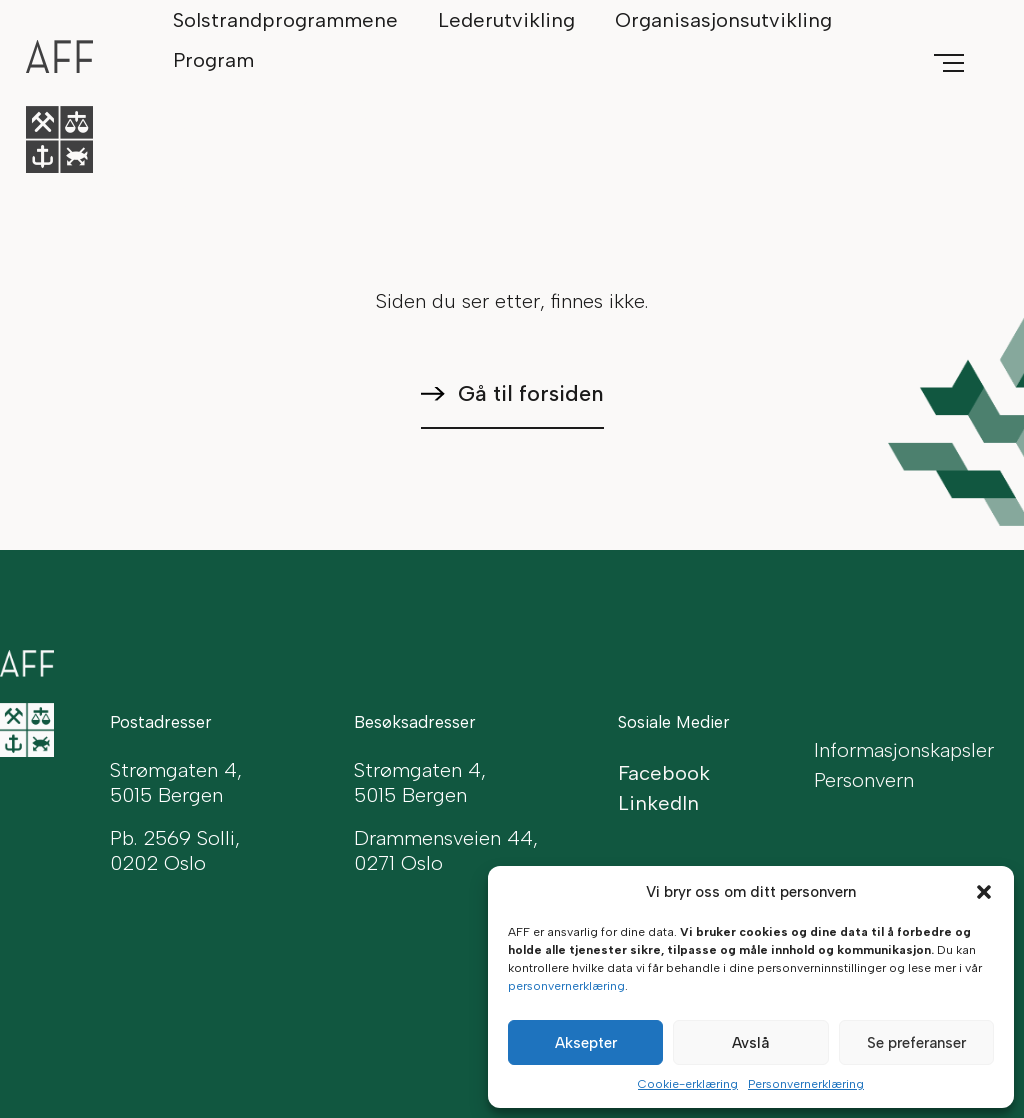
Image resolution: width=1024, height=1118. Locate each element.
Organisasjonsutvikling (723, 20)
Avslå (750, 1043)
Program (213, 60)
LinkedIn (658, 803)
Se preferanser (916, 1043)
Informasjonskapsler (904, 750)
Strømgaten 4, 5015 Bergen (420, 782)
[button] (984, 892)
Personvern (864, 780)
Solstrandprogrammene (285, 20)
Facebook (664, 773)
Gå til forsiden (531, 393)
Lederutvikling (506, 20)
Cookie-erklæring (688, 1084)
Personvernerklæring (806, 1084)
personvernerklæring (566, 986)
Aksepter (586, 1043)
